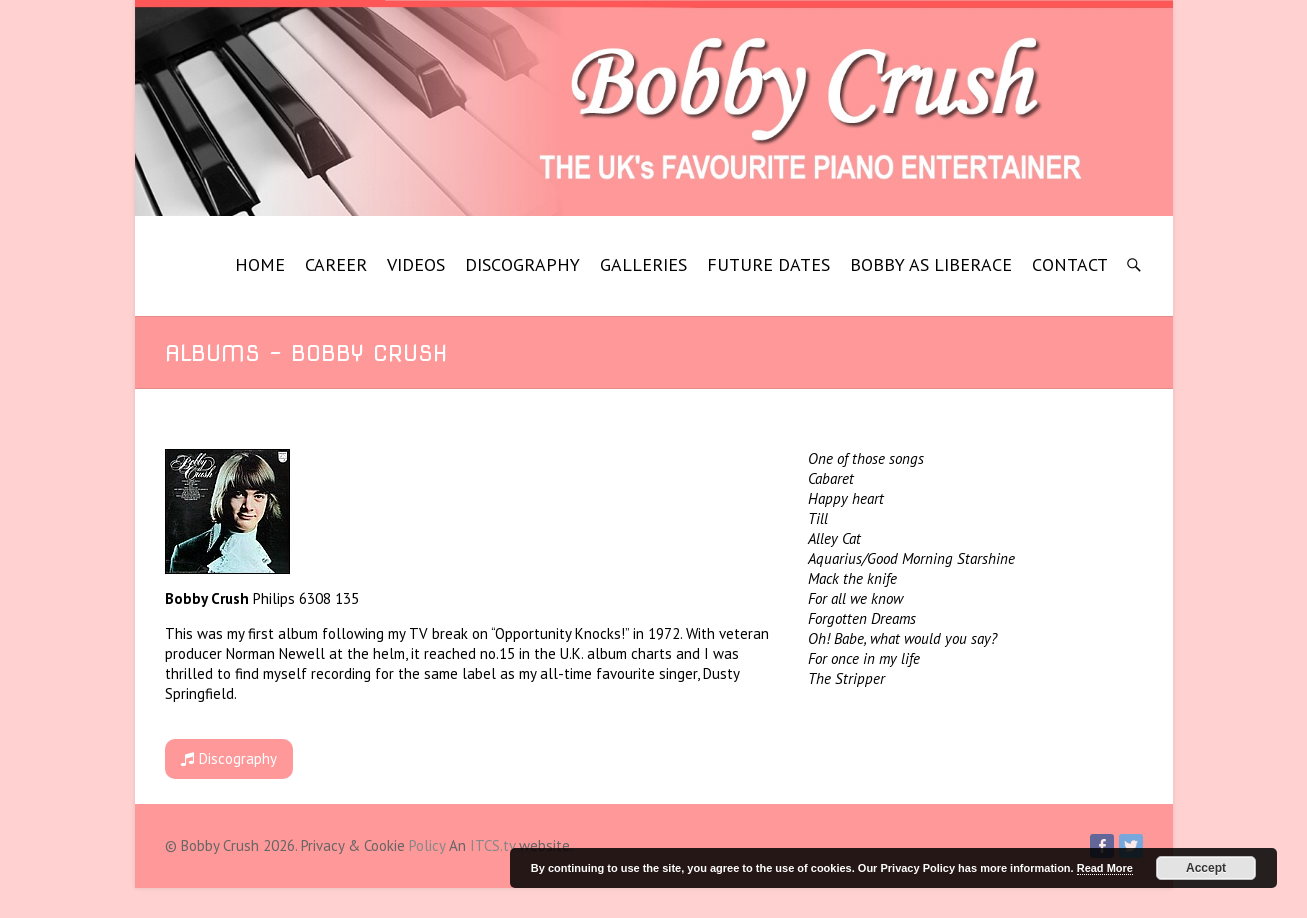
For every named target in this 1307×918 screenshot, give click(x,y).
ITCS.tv (492, 845)
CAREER (336, 264)
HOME (260, 264)
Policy (427, 845)
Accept (1206, 868)
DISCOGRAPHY (522, 264)
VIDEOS (416, 264)
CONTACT (1070, 264)
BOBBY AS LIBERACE (931, 264)
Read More (1105, 868)
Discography (229, 758)
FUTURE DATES (768, 264)
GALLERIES (643, 264)
